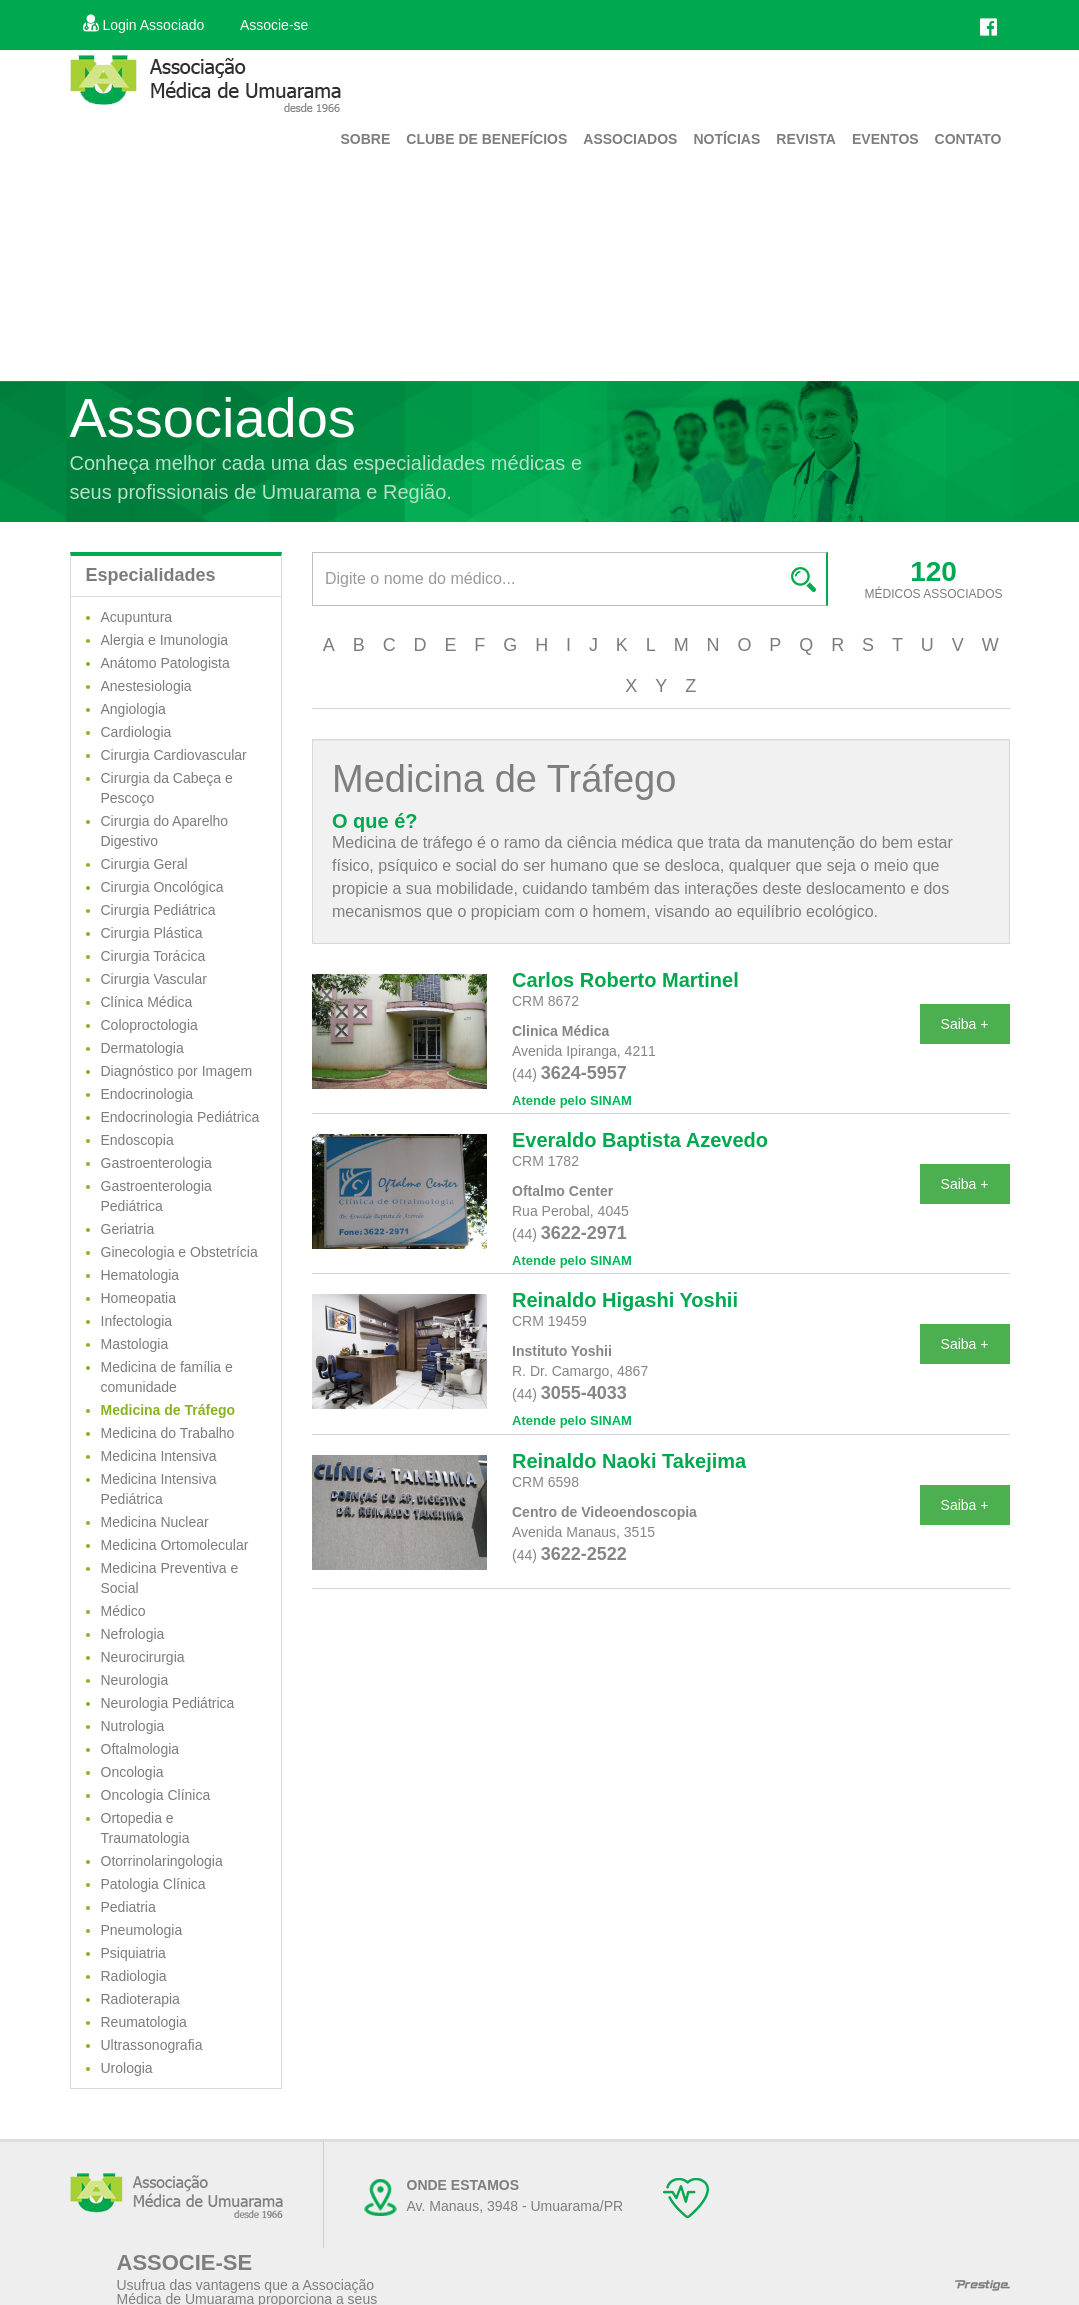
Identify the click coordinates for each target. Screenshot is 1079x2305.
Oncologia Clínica (156, 1795)
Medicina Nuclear (155, 1522)
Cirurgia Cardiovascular (174, 755)
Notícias (726, 139)
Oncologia (132, 1772)
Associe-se (274, 25)
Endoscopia (137, 1140)
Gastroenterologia (156, 1163)
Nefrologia (133, 1634)
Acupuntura (137, 617)
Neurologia (135, 1680)
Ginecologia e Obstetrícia (179, 1252)
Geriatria (128, 1229)
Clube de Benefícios (486, 139)
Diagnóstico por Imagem (177, 1071)
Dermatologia (142, 1048)
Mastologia (135, 1344)
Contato (968, 139)
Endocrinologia (147, 1094)
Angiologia (133, 709)
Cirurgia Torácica (153, 956)
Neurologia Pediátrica (168, 1703)
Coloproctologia (149, 1025)
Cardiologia (136, 732)
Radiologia (134, 1976)
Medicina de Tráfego (168, 1410)
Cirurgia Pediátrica (158, 910)
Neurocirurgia (143, 1657)
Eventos (885, 139)
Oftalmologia (140, 1749)
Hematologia (140, 1275)
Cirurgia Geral (144, 864)
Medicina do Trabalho (168, 1433)
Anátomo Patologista (165, 663)
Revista (806, 139)
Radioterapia (140, 1999)
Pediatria (128, 1907)
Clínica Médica (147, 1002)
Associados (630, 139)
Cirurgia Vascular (154, 979)
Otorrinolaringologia (162, 1861)
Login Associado (144, 25)
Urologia (127, 2068)
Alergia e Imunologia (165, 640)
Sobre (365, 139)
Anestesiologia (146, 686)
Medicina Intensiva (159, 1456)
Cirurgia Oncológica (162, 887)
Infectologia (137, 1321)
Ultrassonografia (152, 2045)
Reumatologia (144, 2022)
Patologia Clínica (153, 1884)
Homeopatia (139, 1298)
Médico (123, 1611)
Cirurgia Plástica (152, 933)
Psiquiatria (133, 1953)
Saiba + (965, 1024)
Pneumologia (142, 1930)
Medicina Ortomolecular (175, 1545)
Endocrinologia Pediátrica (180, 1117)
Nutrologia (133, 1726)
